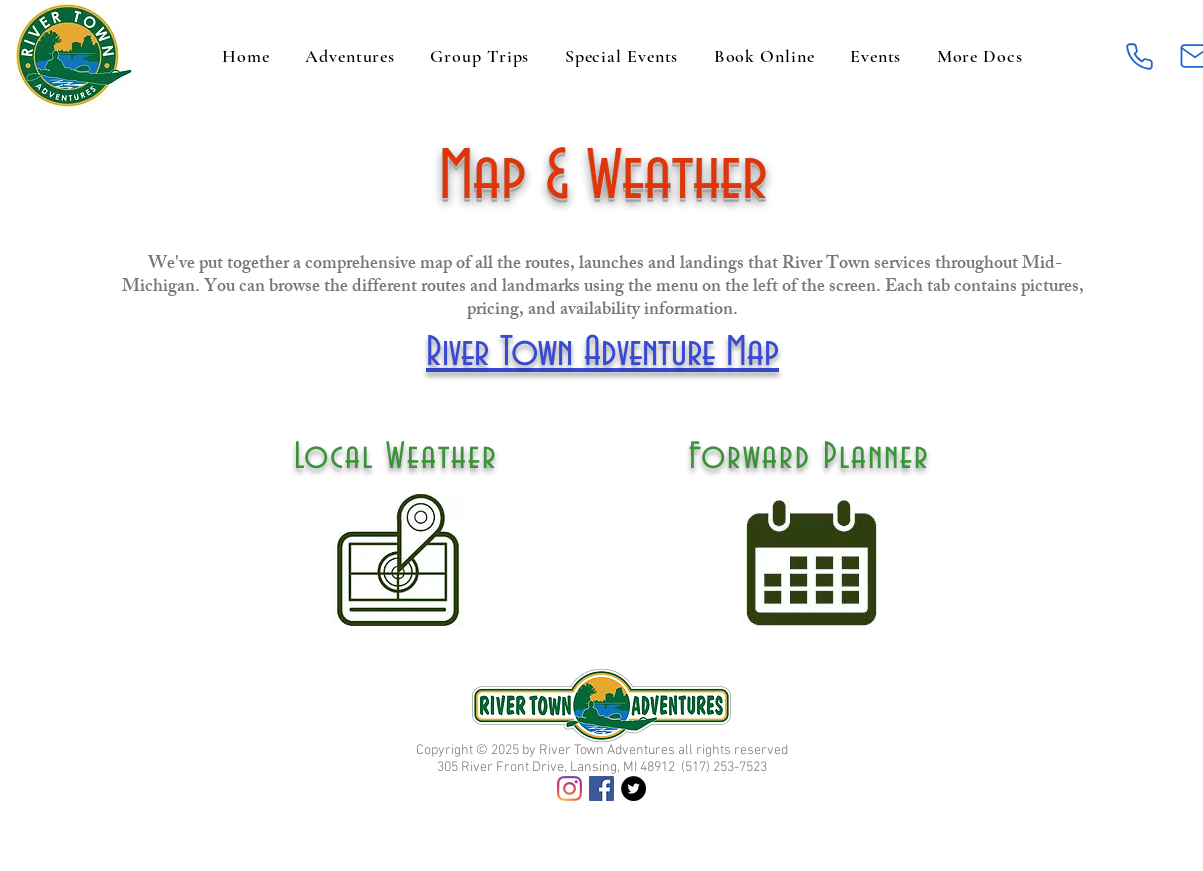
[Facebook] (601, 788)
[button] (979, 56)
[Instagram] (569, 788)
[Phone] (1140, 56)
